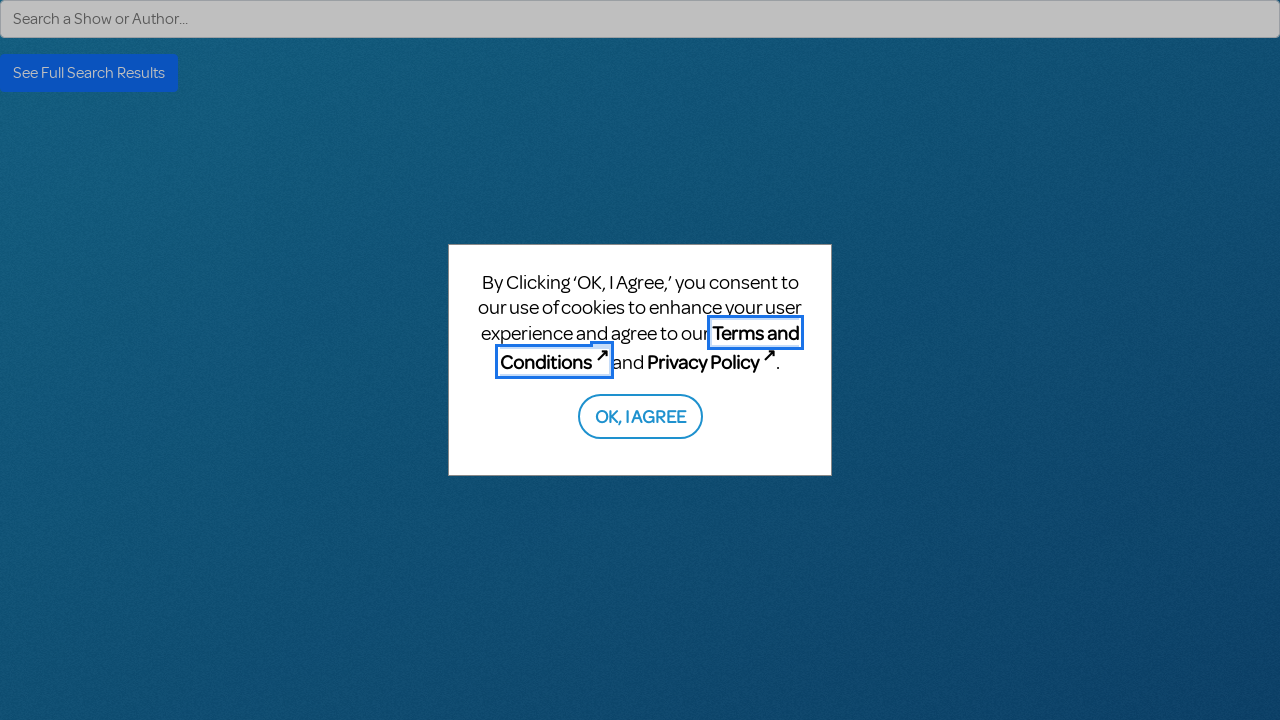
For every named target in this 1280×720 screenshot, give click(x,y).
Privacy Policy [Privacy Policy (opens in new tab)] (703, 361)
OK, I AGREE (640, 415)
